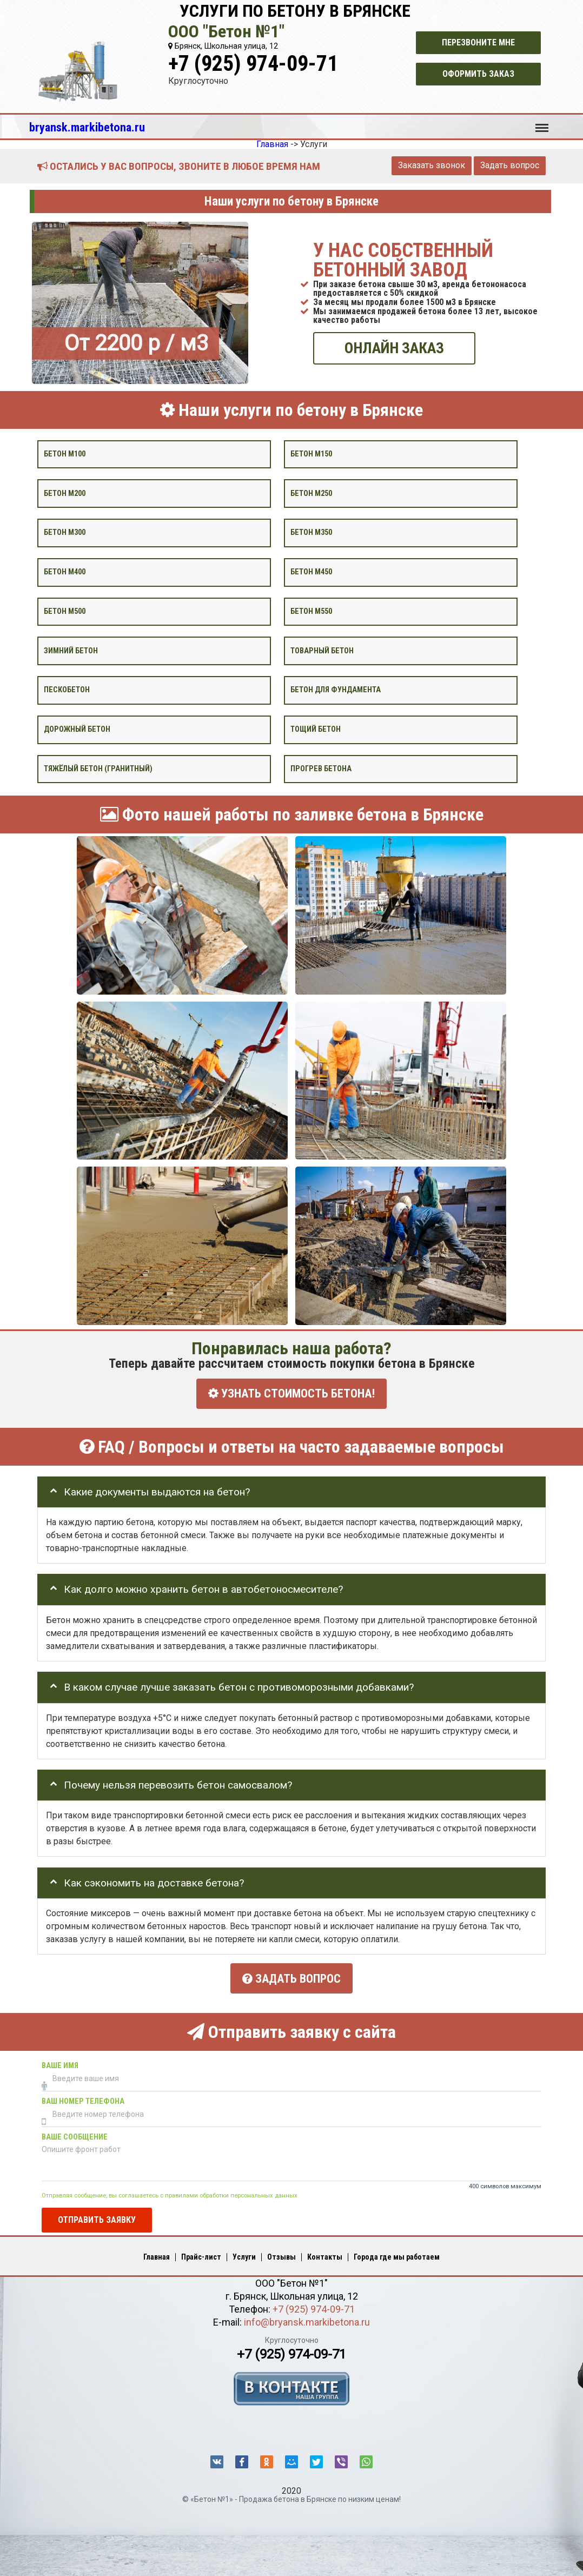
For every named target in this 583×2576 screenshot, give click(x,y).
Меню (542, 122)
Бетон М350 (311, 532)
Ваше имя (60, 2061)
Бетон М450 (311, 572)
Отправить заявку (97, 2216)
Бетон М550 (311, 610)
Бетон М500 (64, 610)
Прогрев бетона (321, 768)
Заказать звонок (431, 165)
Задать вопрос (509, 165)
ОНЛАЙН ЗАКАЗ (394, 348)
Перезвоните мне (478, 42)
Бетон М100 (64, 453)
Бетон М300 (64, 532)
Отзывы (281, 2253)
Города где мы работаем (397, 2253)
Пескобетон (67, 689)
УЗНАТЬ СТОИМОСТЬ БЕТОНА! (291, 1393)
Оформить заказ (478, 74)
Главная (156, 2253)
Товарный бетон (322, 650)
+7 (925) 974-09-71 (253, 63)
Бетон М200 (64, 493)
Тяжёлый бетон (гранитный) (98, 768)
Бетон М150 (311, 453)
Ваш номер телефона (83, 2097)
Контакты (324, 2253)
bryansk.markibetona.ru (87, 127)
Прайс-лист (201, 2253)
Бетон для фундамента (335, 689)
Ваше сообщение (75, 2132)
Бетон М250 (311, 493)
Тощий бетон (315, 729)
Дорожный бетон (77, 729)
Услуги (244, 2253)
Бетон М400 (64, 572)
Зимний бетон (71, 650)
